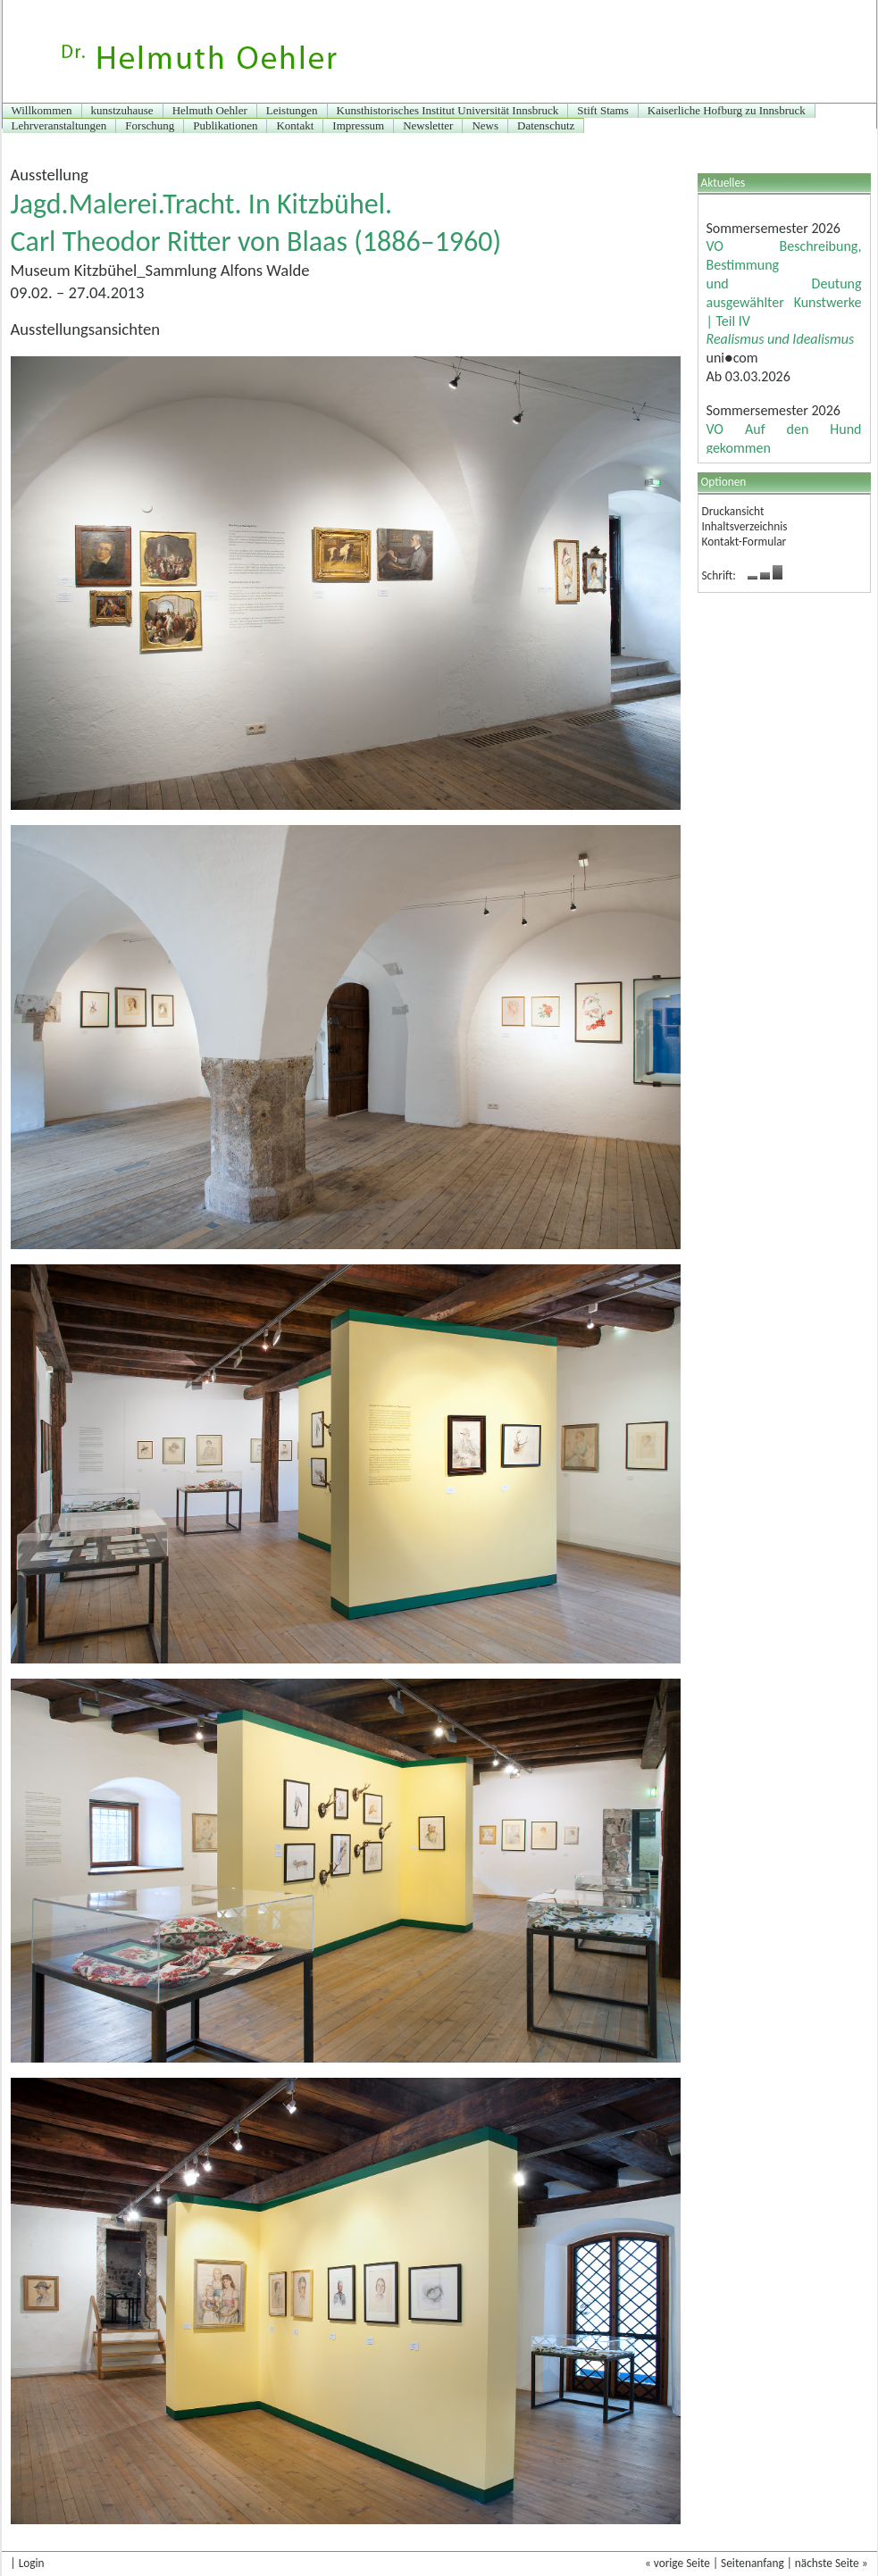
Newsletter (428, 125)
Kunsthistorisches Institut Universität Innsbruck (448, 110)
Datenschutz (545, 125)
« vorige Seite (677, 2563)
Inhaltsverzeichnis (745, 526)
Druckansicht (733, 511)
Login (32, 2563)
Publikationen (225, 125)
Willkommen (42, 110)
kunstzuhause (122, 110)
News (485, 125)
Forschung (149, 125)
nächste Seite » (831, 2563)
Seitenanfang (752, 2563)
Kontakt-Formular (744, 541)
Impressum (358, 125)
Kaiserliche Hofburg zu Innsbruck (727, 110)
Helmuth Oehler (209, 110)
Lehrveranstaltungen (59, 125)
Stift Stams (602, 110)
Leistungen (292, 110)
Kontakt (295, 125)
